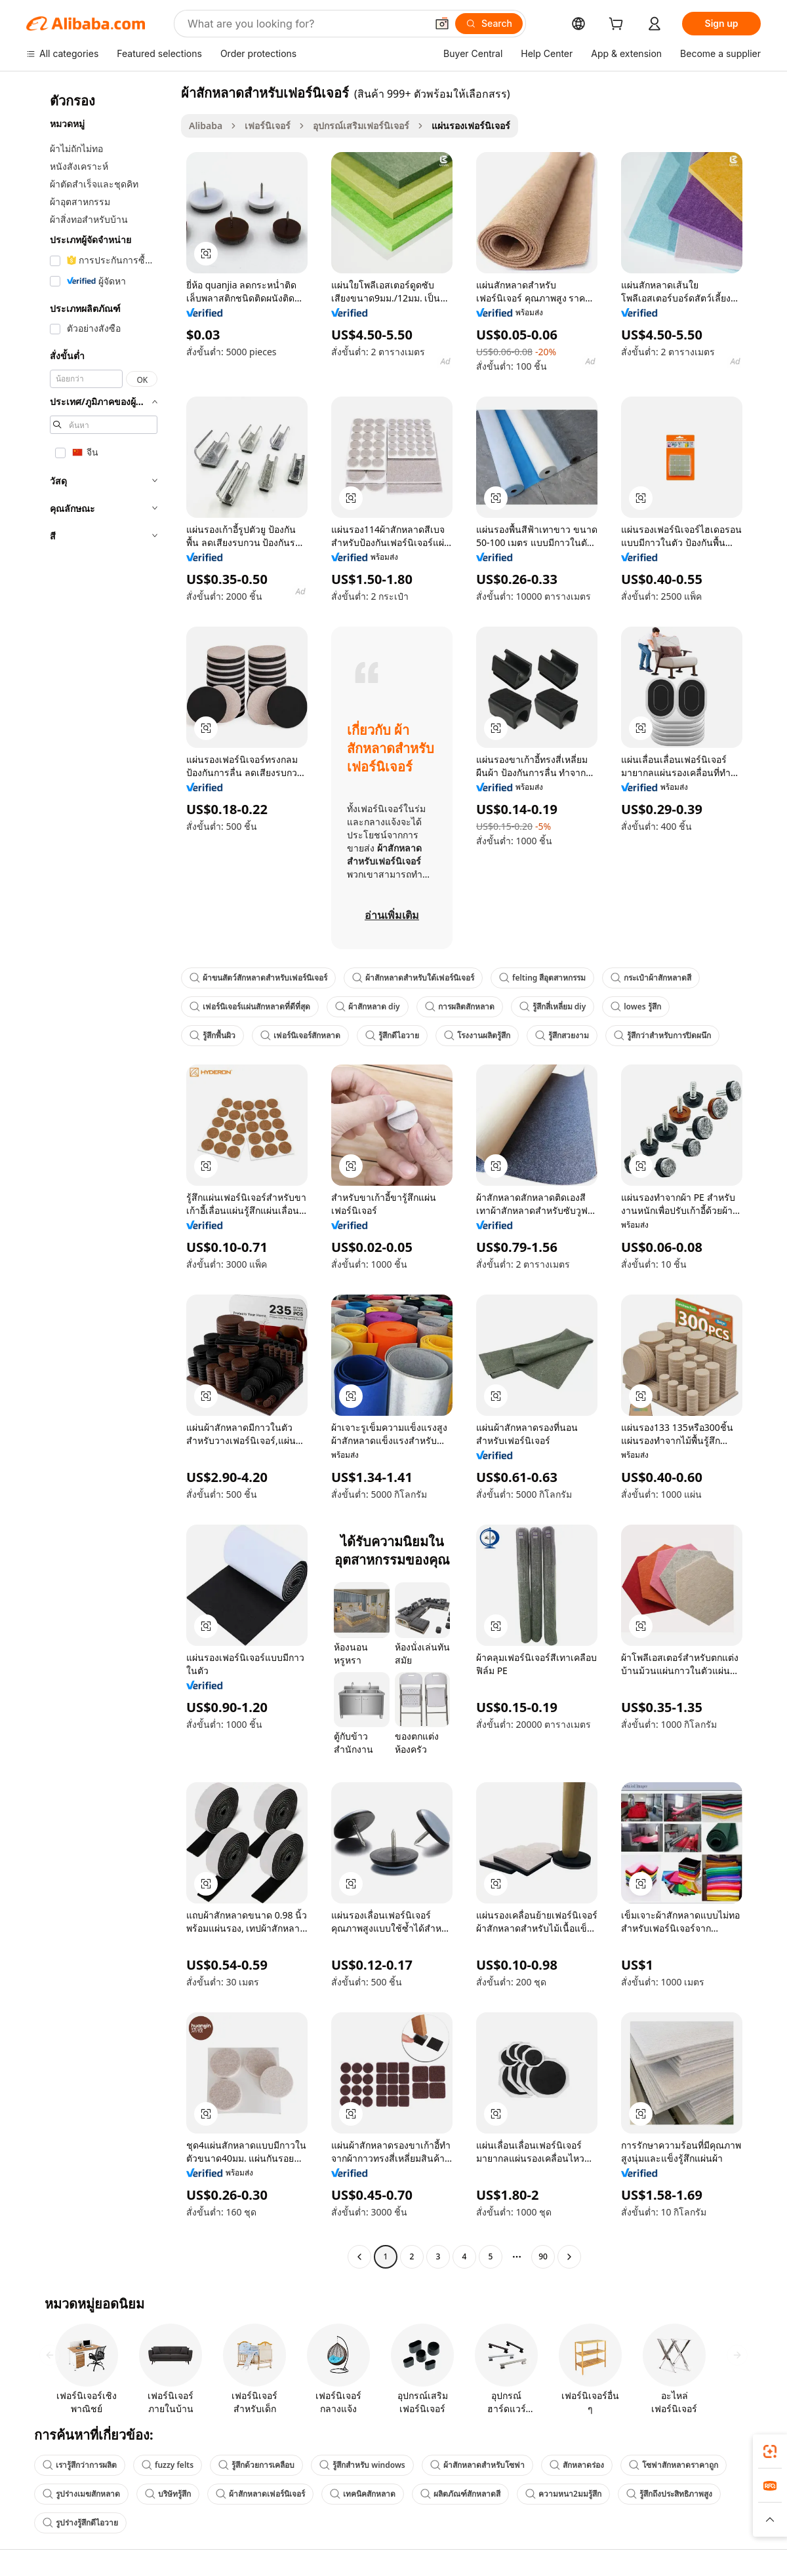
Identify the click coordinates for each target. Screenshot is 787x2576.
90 (543, 2256)
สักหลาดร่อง (577, 2464)
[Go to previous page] (359, 2257)
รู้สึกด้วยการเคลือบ (256, 2464)
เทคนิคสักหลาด (362, 2493)
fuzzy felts (167, 2464)
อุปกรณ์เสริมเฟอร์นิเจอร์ (361, 125)
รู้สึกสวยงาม (562, 1035)
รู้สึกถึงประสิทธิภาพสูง (669, 2493)
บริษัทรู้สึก (168, 2493)
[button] (442, 23)
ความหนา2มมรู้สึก (563, 2493)
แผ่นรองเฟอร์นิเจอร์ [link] (471, 125)
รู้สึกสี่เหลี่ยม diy (552, 1006)
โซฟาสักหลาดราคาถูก (673, 2464)
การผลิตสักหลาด (459, 1006)
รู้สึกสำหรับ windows (362, 2464)
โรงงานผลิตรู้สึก (477, 1035)
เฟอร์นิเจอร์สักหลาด (300, 1035)
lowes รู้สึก (636, 1006)
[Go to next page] (569, 2257)
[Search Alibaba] (306, 23)
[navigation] (99, 1176)
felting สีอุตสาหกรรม (542, 977)
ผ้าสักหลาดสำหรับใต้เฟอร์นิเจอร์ (413, 977)
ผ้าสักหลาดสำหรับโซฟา (477, 2464)
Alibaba (205, 125)
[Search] (489, 23)
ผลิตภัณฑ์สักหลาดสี (460, 2493)
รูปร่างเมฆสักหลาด (81, 2493)
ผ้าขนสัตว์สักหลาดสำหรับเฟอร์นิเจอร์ (258, 977)
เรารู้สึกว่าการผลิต (80, 2464)
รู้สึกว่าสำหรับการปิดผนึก (662, 1035)
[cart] (618, 25)
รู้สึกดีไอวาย (392, 1035)
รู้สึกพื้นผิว (212, 1035)
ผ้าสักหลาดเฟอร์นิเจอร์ (260, 2493)
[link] (770, 2451)
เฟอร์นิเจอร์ (268, 125)
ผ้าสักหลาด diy (367, 1006)
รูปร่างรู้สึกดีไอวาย (80, 2522)
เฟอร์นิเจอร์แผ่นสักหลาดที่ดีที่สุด (250, 1006)
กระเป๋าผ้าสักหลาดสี (651, 977)
